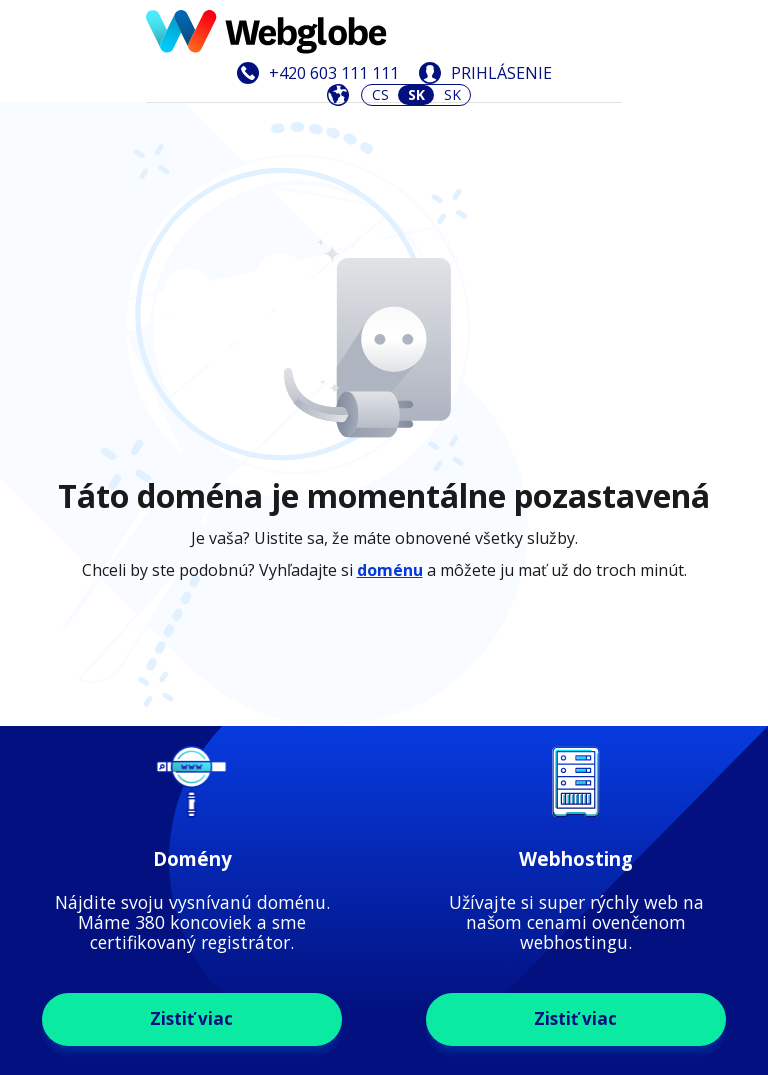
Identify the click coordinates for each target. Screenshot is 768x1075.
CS (380, 94)
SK (452, 94)
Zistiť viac (191, 663)
